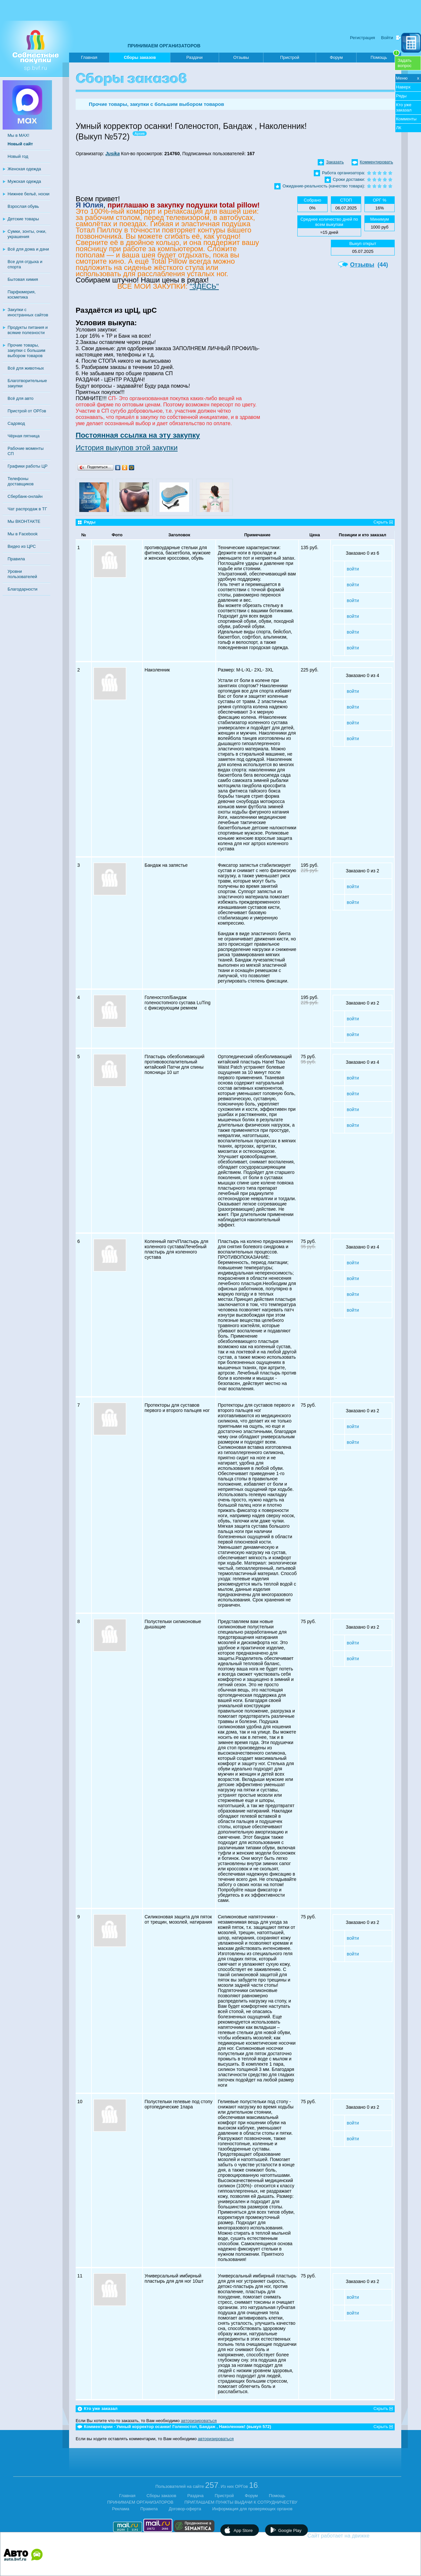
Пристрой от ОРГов (27, 410)
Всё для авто (21, 398)
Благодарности (22, 589)
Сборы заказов (140, 58)
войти (353, 568)
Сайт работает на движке (353, 2536)
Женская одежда (24, 168)
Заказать (335, 161)
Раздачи (194, 57)
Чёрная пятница (23, 435)
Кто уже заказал (403, 107)
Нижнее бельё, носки (28, 193)
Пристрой (289, 57)
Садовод (16, 423)
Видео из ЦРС (22, 546)
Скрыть (381, 522)
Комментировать (376, 161)
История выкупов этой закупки (127, 448)
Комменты (406, 118)
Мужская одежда (24, 181)
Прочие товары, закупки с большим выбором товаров (26, 350)
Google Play (290, 2530)
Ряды (401, 95)
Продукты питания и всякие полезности (28, 330)
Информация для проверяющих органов (252, 2508)
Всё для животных (26, 368)
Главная (89, 57)
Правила (16, 558)
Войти (387, 37)
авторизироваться (199, 2420)
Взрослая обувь (23, 206)
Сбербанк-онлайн (25, 496)
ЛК (398, 127)
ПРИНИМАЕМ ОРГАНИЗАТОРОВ (164, 45)
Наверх (403, 87)
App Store (243, 2530)
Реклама (120, 2508)
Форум (336, 57)
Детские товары (23, 218)
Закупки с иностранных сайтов (28, 312)
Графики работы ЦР (27, 466)
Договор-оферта (185, 2508)
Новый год (18, 156)
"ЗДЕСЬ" (204, 286)
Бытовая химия (23, 279)
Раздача (195, 2495)
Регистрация (362, 37)
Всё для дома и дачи (28, 249)
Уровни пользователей (22, 574)
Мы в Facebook (22, 533)
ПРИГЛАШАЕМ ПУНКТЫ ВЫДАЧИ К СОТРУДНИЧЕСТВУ (241, 2502)
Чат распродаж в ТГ (27, 508)
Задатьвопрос (404, 63)
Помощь (385, 56)
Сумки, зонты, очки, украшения (27, 234)
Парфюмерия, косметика (22, 294)
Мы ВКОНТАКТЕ (24, 521)
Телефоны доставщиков (21, 481)
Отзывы (241, 57)
